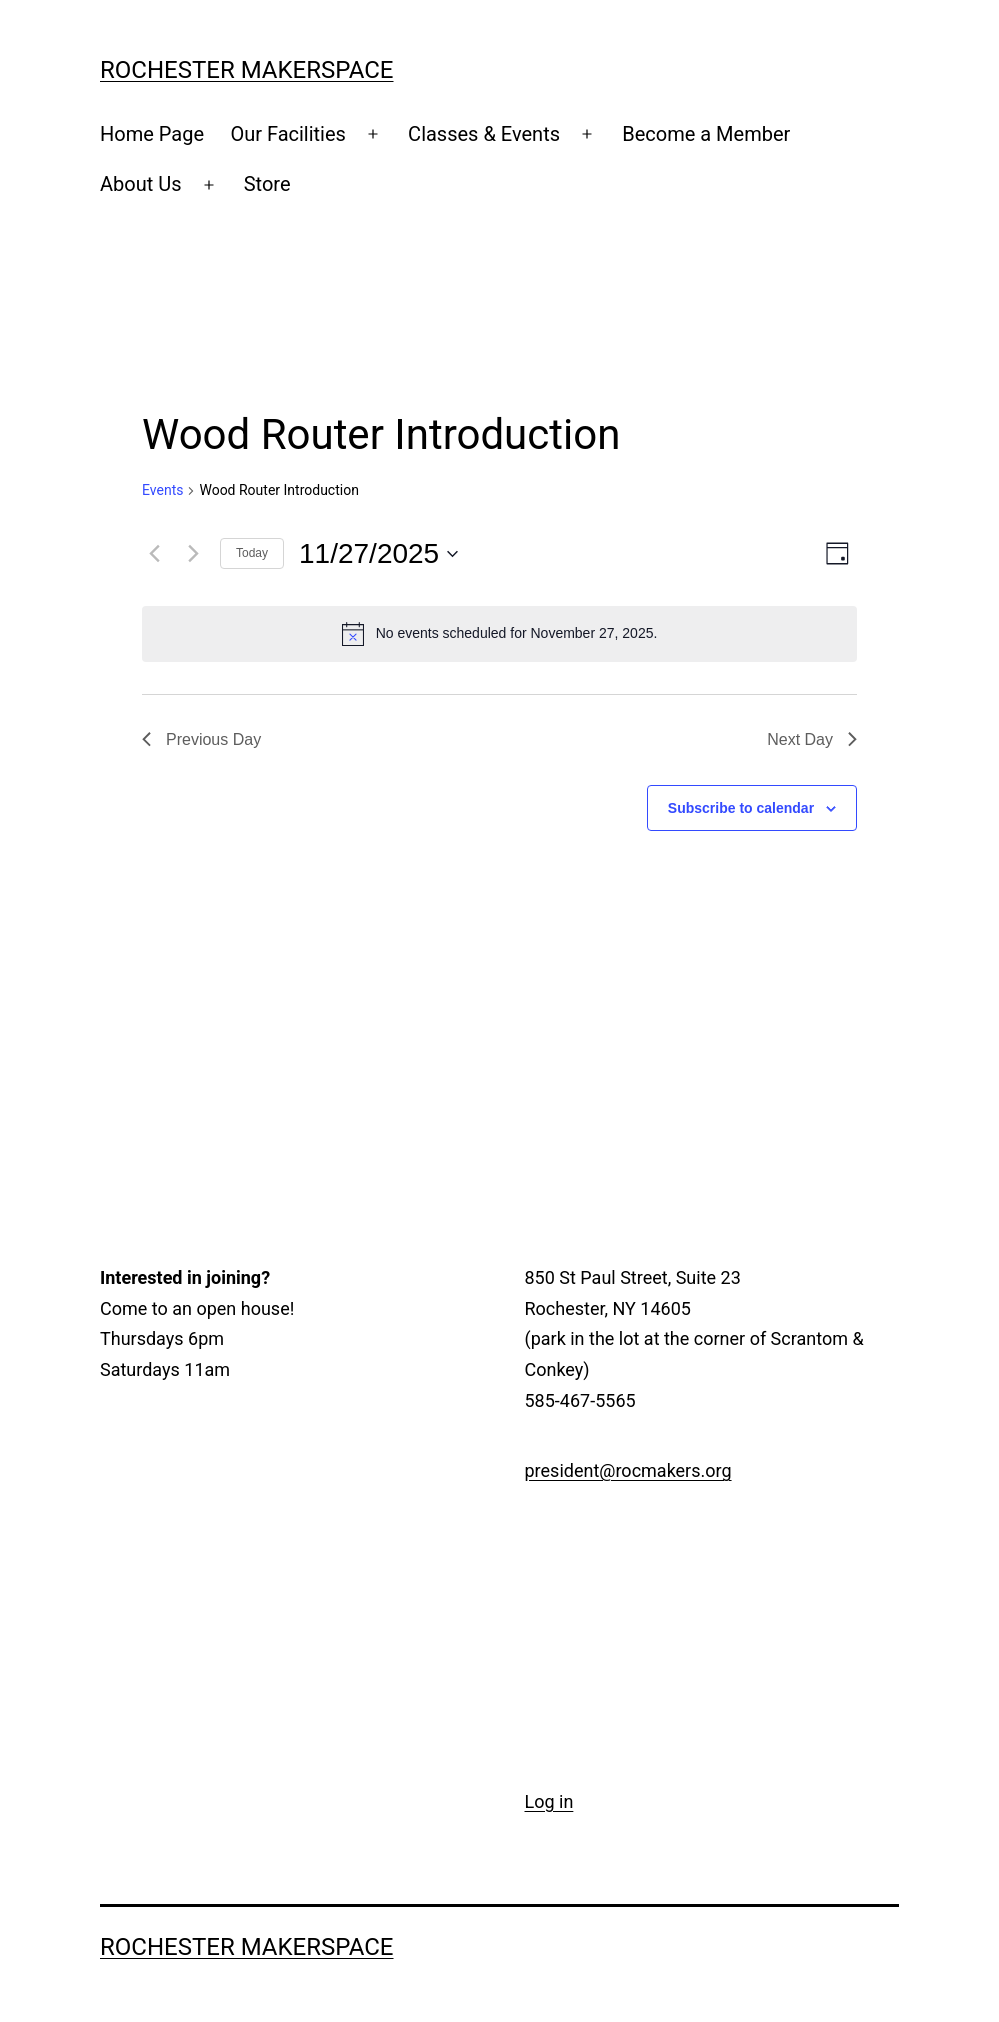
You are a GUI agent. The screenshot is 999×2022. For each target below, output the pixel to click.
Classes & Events (484, 134)
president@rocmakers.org (628, 1470)
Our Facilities (288, 134)
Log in (549, 1801)
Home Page (152, 134)
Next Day (812, 739)
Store (267, 184)
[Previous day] (154, 554)
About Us (141, 184)
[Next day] (193, 554)
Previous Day (201, 739)
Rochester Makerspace (247, 70)
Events (162, 490)
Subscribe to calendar (741, 808)
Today (252, 553)
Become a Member (706, 134)
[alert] (499, 634)
